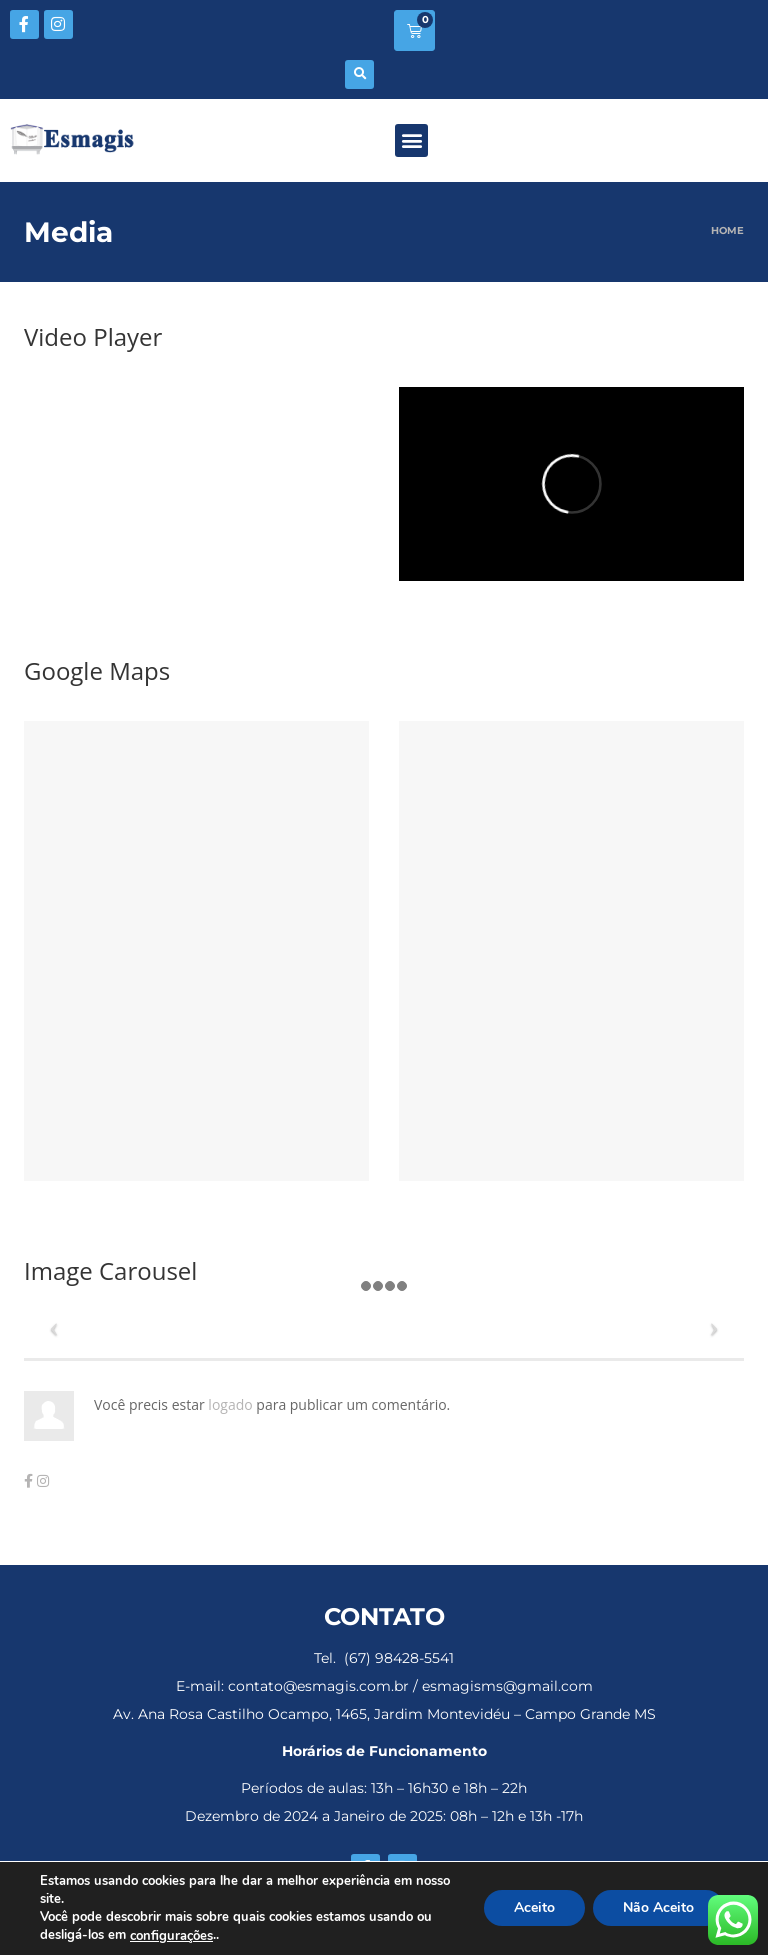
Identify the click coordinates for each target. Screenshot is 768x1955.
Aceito (534, 1908)
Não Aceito (658, 1908)
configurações (171, 1936)
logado (232, 1404)
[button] (359, 74)
